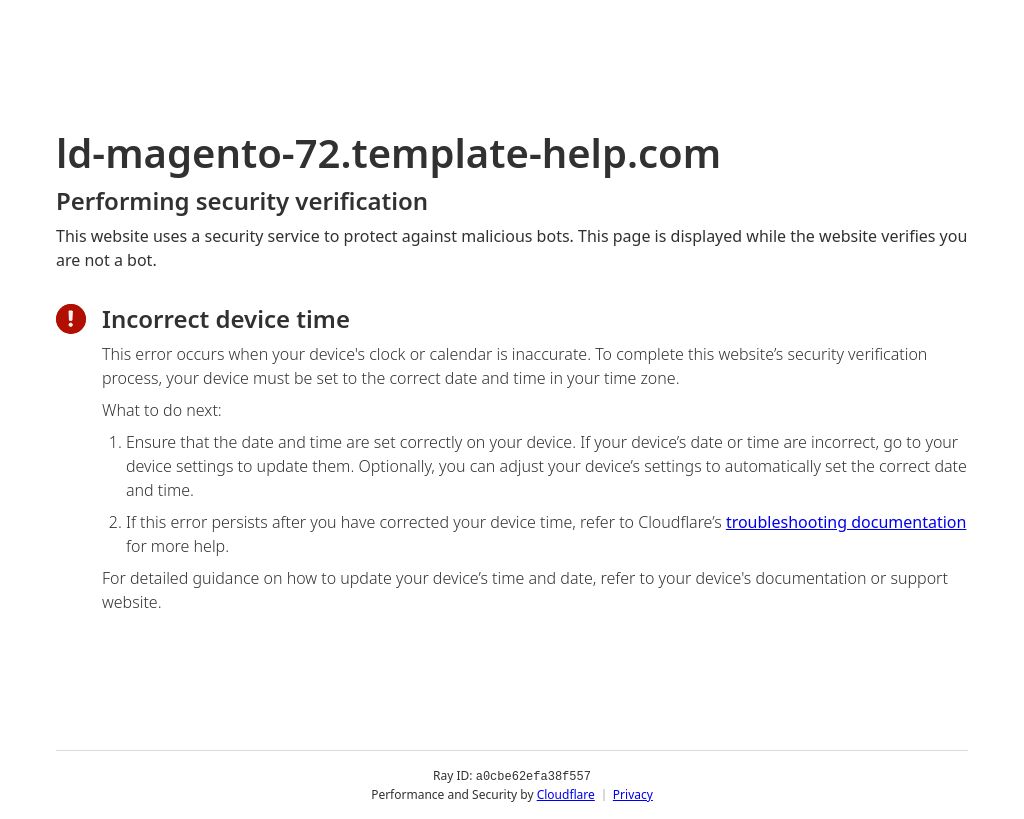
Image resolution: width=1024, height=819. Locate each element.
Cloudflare (566, 793)
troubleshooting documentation (846, 522)
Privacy (633, 793)
